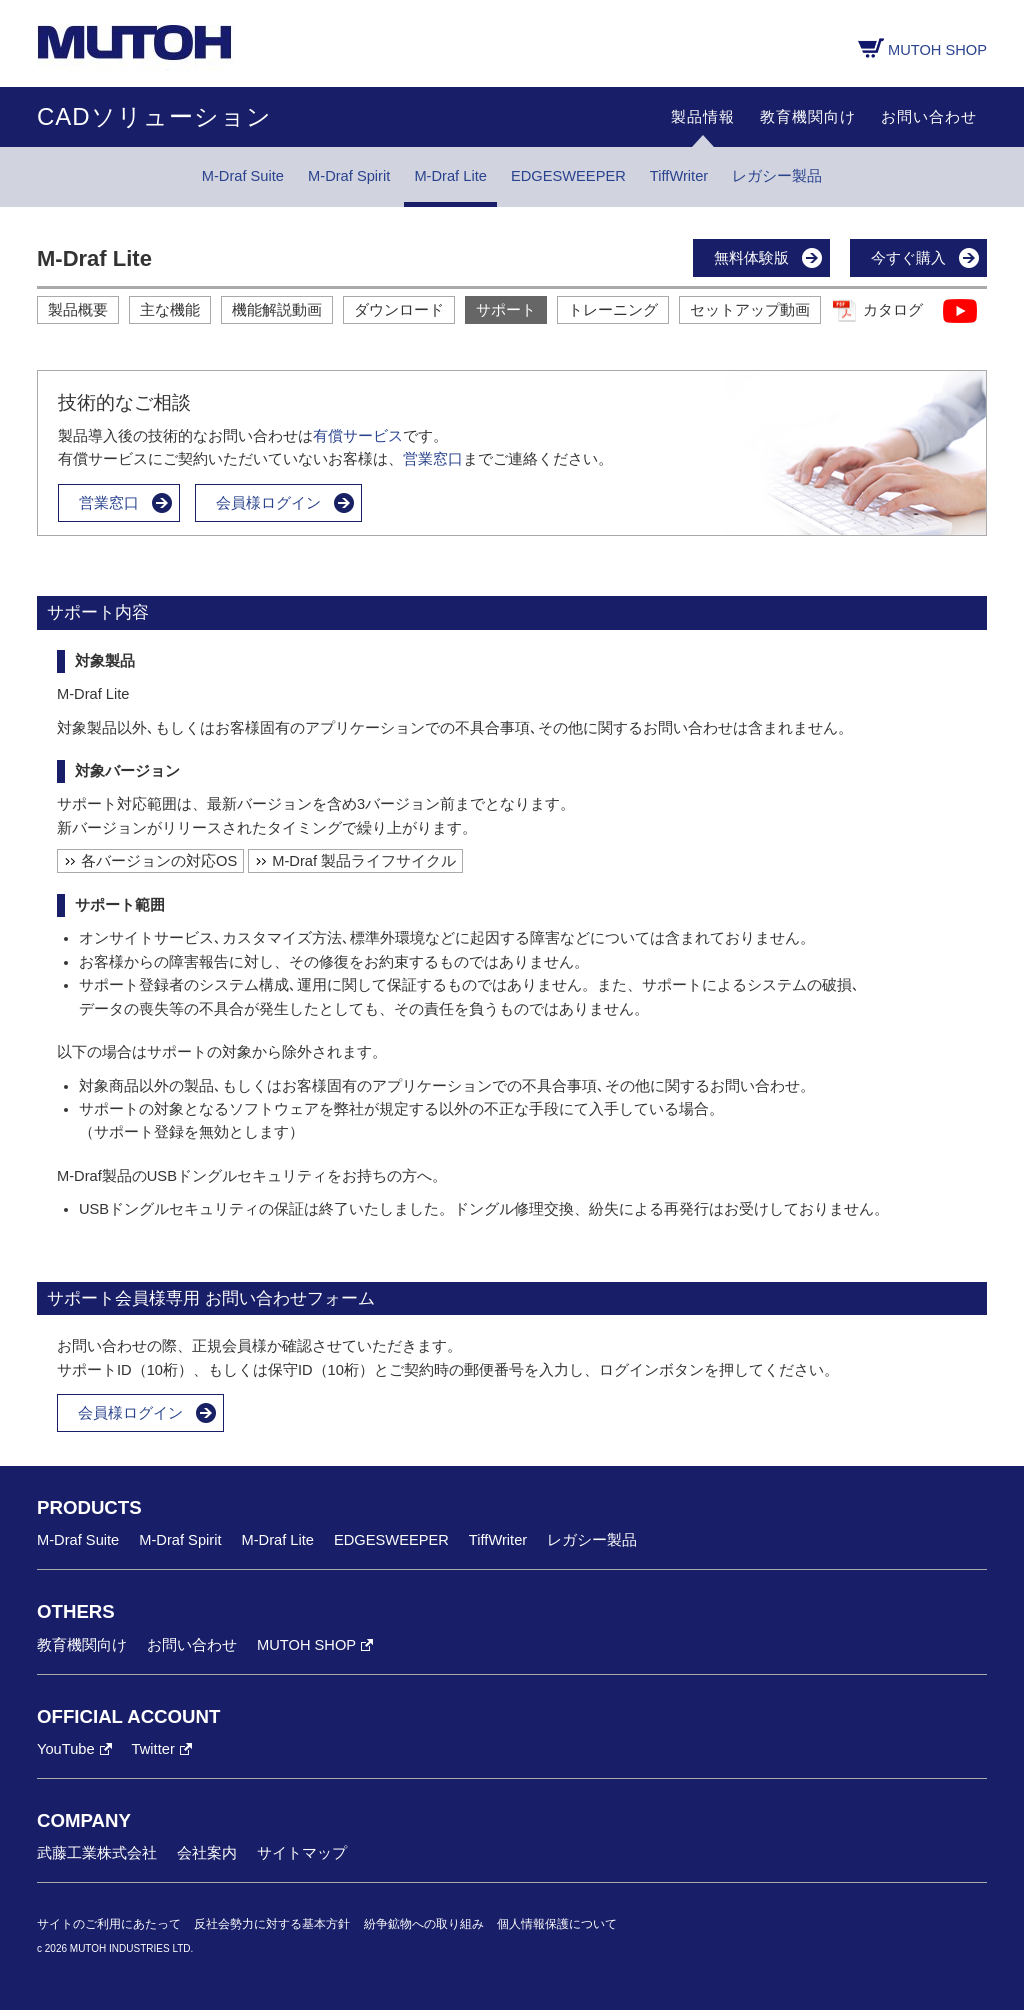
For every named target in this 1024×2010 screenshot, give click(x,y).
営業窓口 (433, 459)
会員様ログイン (268, 503)
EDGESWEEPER (568, 176)
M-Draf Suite (243, 176)
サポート (506, 310)
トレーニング (613, 310)
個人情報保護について (557, 1924)
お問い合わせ (929, 117)
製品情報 (703, 117)
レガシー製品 (777, 176)
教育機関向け (808, 117)
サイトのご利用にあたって (109, 1924)
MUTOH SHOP (937, 50)
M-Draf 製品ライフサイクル (364, 861)
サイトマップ (302, 1853)
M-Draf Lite (450, 176)
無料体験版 (751, 258)
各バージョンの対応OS (159, 861)
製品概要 (78, 310)
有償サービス (358, 436)
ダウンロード (399, 310)
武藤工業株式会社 (97, 1853)
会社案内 (207, 1853)
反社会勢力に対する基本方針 (272, 1924)
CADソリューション (154, 116)
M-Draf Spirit (349, 176)
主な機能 (170, 310)
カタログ (893, 310)
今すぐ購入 (908, 258)
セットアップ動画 (750, 310)
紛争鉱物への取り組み (424, 1924)
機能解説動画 (277, 310)
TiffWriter (679, 176)
